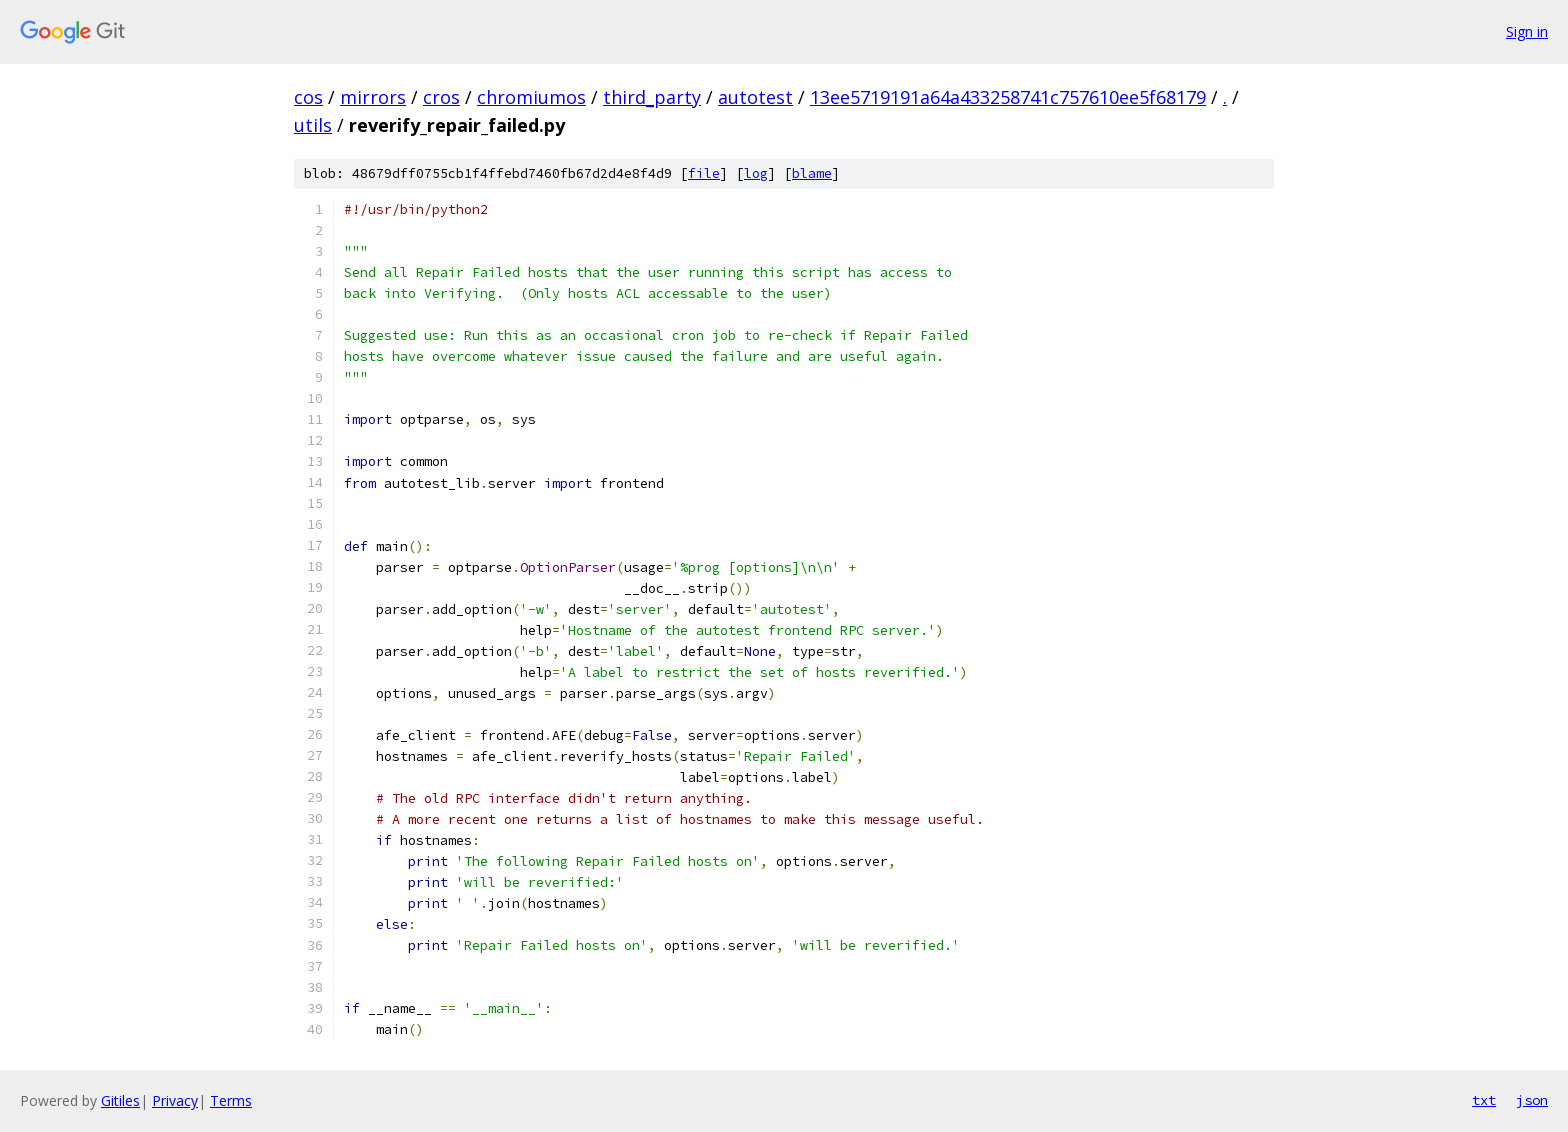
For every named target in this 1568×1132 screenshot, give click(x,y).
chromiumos (531, 97)
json (1532, 1100)
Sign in (1527, 31)
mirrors (373, 97)
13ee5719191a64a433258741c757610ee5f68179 (1008, 97)
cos (308, 97)
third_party (652, 97)
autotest (755, 97)
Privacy (175, 1100)
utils (313, 125)
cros (441, 97)
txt (1484, 1100)
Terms (231, 1100)
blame (812, 173)
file (704, 173)
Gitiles (120, 1100)
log (756, 173)
